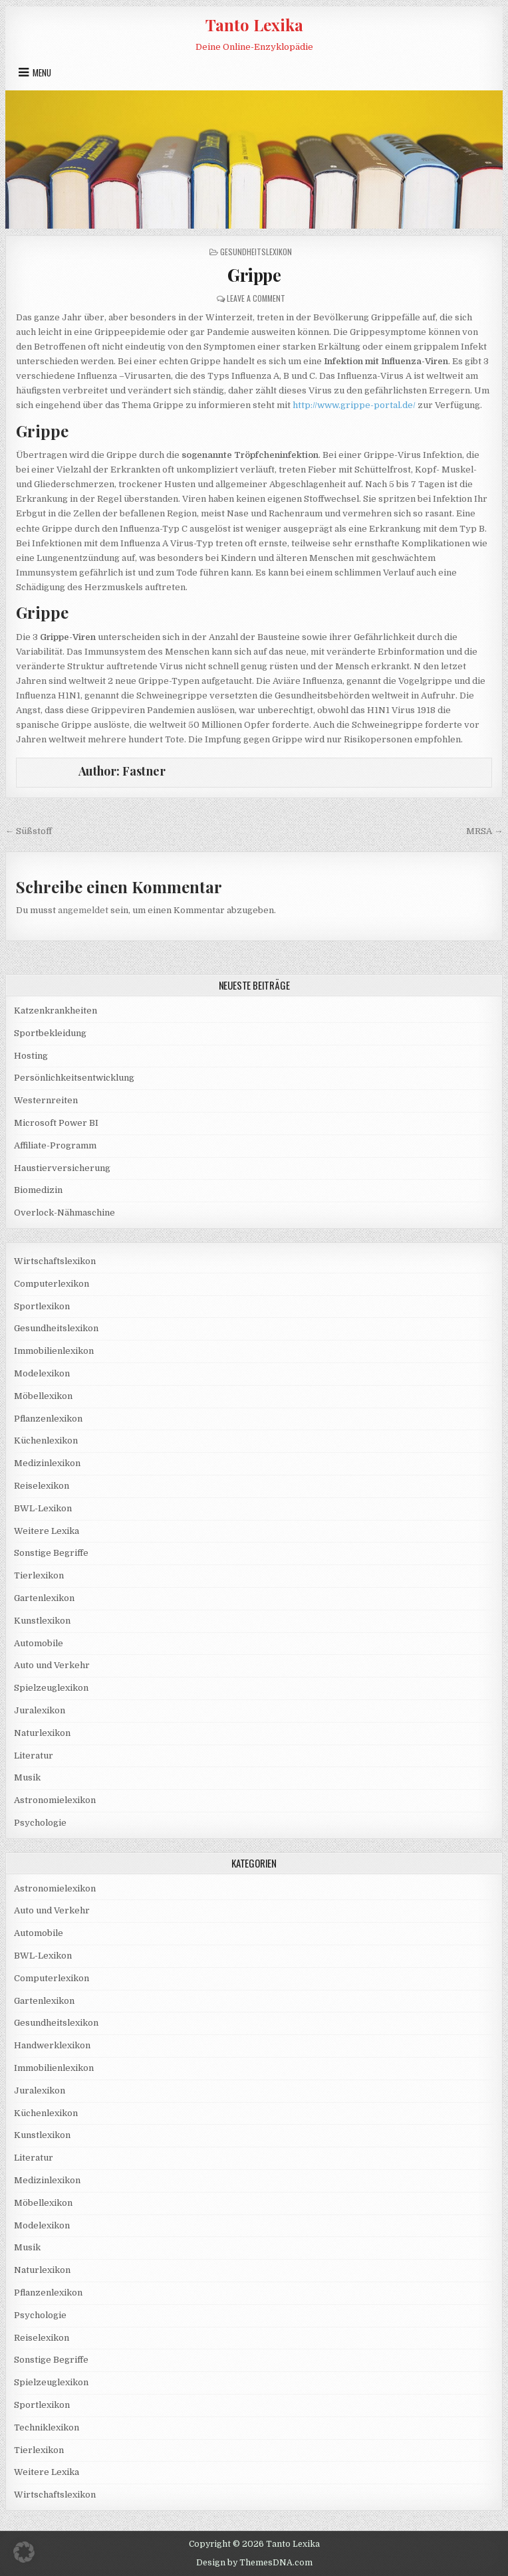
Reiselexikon (41, 1486)
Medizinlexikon (47, 1463)
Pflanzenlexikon (48, 1419)
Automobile (38, 1643)
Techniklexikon (46, 2427)
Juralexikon (39, 1710)
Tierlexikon (39, 1575)
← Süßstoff (28, 831)
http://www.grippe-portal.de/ (354, 405)
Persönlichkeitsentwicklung (74, 1078)
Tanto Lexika (254, 24)
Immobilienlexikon (54, 1351)
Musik (27, 1777)
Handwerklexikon (52, 2045)
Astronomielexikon (55, 1800)
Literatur (33, 1756)
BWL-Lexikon (43, 1508)
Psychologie (40, 1823)
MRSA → (484, 831)
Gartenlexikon (44, 1598)
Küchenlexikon (46, 1441)
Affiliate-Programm (55, 1145)
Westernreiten (46, 1100)
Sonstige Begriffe (51, 1553)
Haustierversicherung (62, 1168)
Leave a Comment (256, 298)
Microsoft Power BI (56, 1123)
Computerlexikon (51, 1284)
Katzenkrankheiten (55, 1011)
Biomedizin (38, 1190)
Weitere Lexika (46, 1531)
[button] (24, 2552)
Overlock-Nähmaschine (64, 1213)
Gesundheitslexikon (256, 251)
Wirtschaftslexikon (55, 1261)
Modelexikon (42, 1373)
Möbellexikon (43, 1396)
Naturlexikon (42, 1733)
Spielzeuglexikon (51, 1688)
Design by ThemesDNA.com (254, 2562)
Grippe (254, 274)
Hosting (31, 1056)
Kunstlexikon (42, 1621)
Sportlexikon (42, 1306)
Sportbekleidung (50, 1033)
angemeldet (83, 910)
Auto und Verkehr (52, 1665)
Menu (42, 72)
